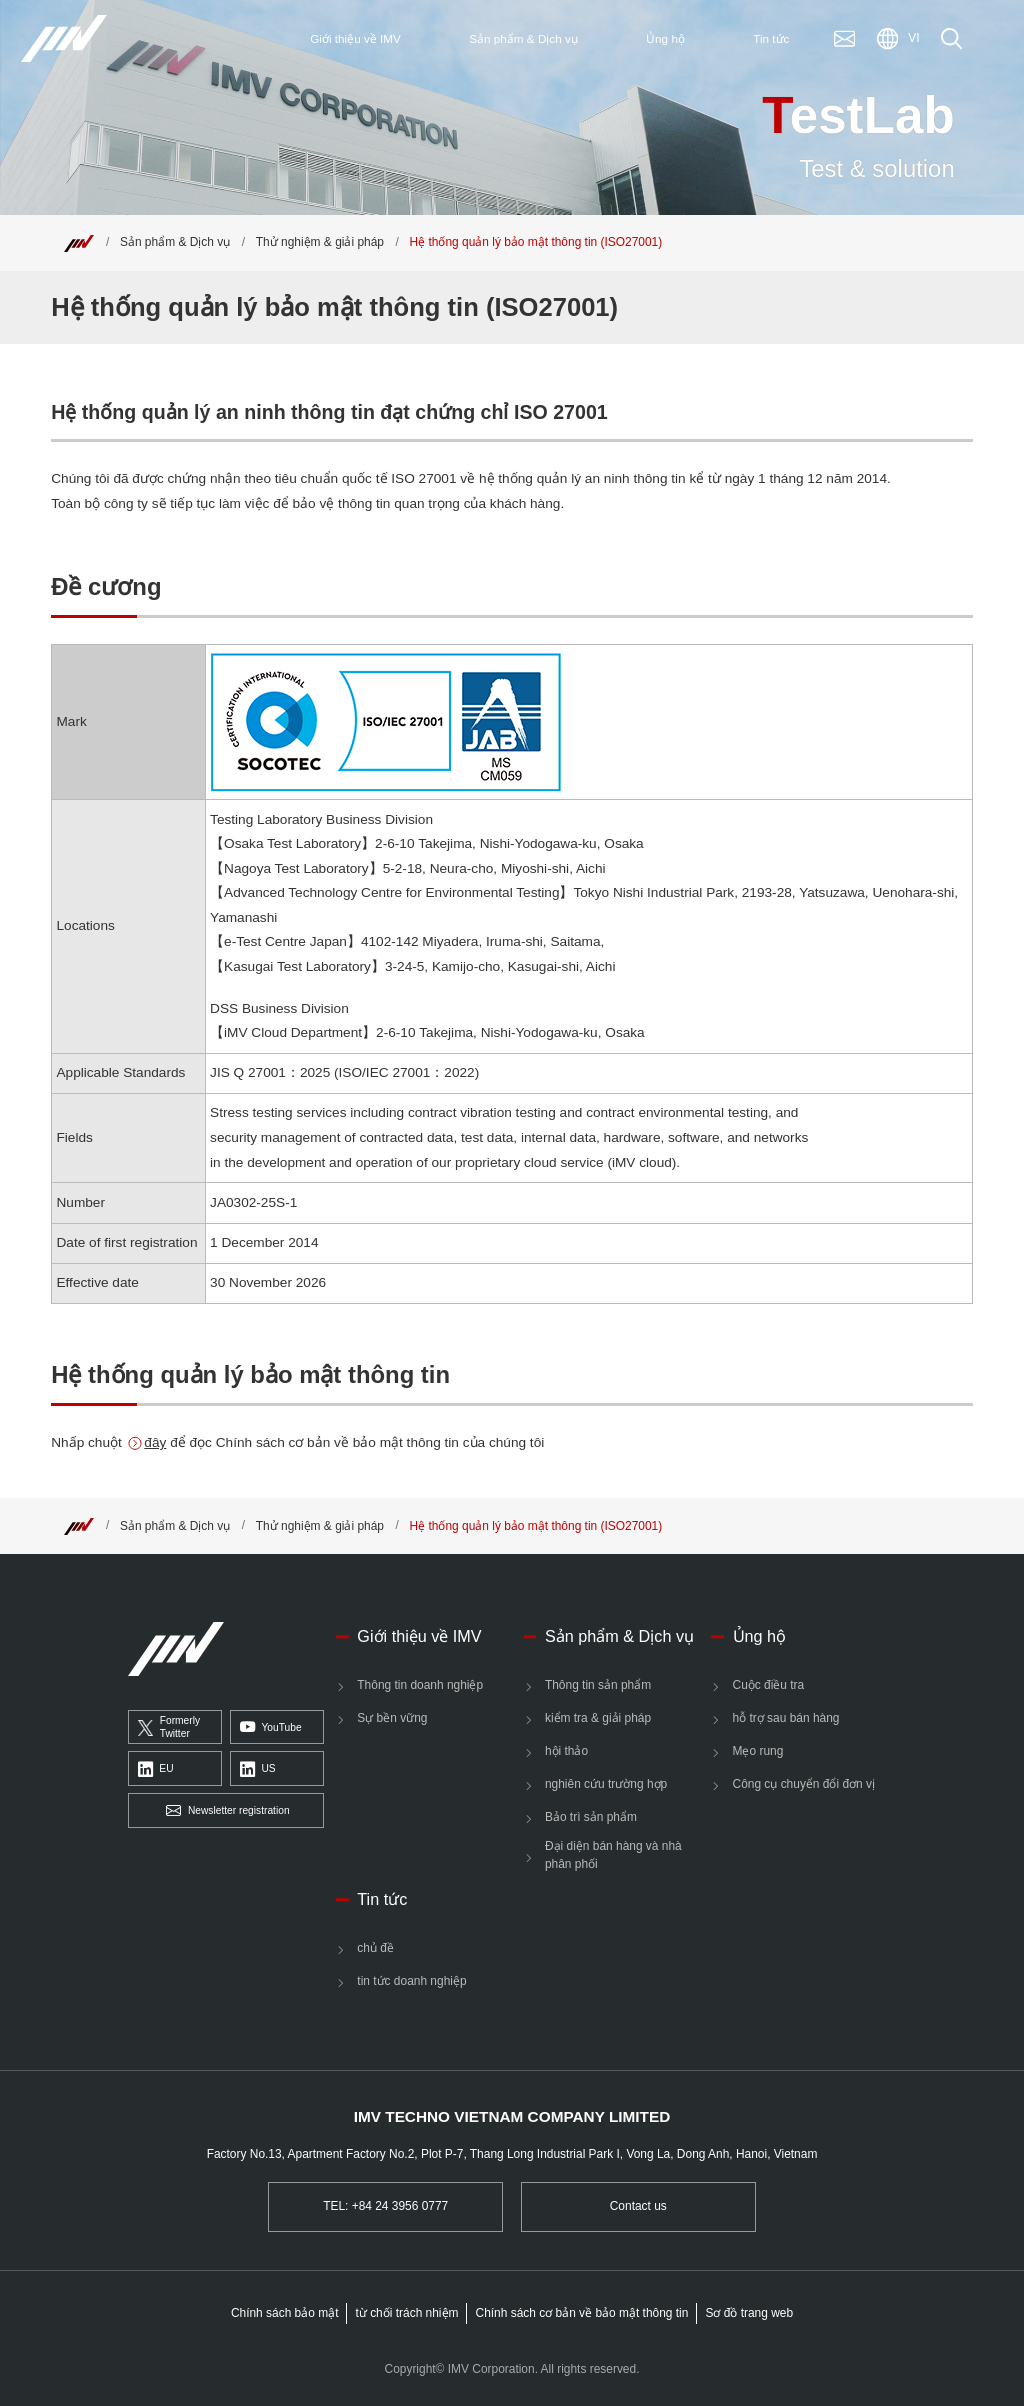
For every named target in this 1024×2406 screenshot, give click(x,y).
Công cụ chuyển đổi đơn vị (804, 1784)
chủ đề (375, 1948)
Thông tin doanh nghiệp (420, 1685)
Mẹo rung (758, 1751)
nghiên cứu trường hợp (606, 1784)
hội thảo (566, 1751)
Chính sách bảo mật (285, 2313)
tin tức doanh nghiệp (411, 1981)
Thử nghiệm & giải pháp (320, 242)
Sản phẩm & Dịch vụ (175, 242)
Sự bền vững (392, 1718)
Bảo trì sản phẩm (591, 1817)
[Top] (79, 242)
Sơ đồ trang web (749, 2313)
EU (156, 1770)
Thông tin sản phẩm (598, 1685)
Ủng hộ (760, 1636)
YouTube (271, 1728)
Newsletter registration (227, 1811)
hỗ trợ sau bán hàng (786, 1718)
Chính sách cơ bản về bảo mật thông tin (582, 2313)
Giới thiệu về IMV (419, 1636)
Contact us (638, 2206)
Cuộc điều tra (769, 1685)
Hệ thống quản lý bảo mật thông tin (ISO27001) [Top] (536, 242)
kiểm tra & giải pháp (598, 1718)
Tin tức (382, 1899)
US (258, 1770)
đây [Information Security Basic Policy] (155, 1442)
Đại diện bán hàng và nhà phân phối (613, 1855)
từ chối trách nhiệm (407, 2313)
